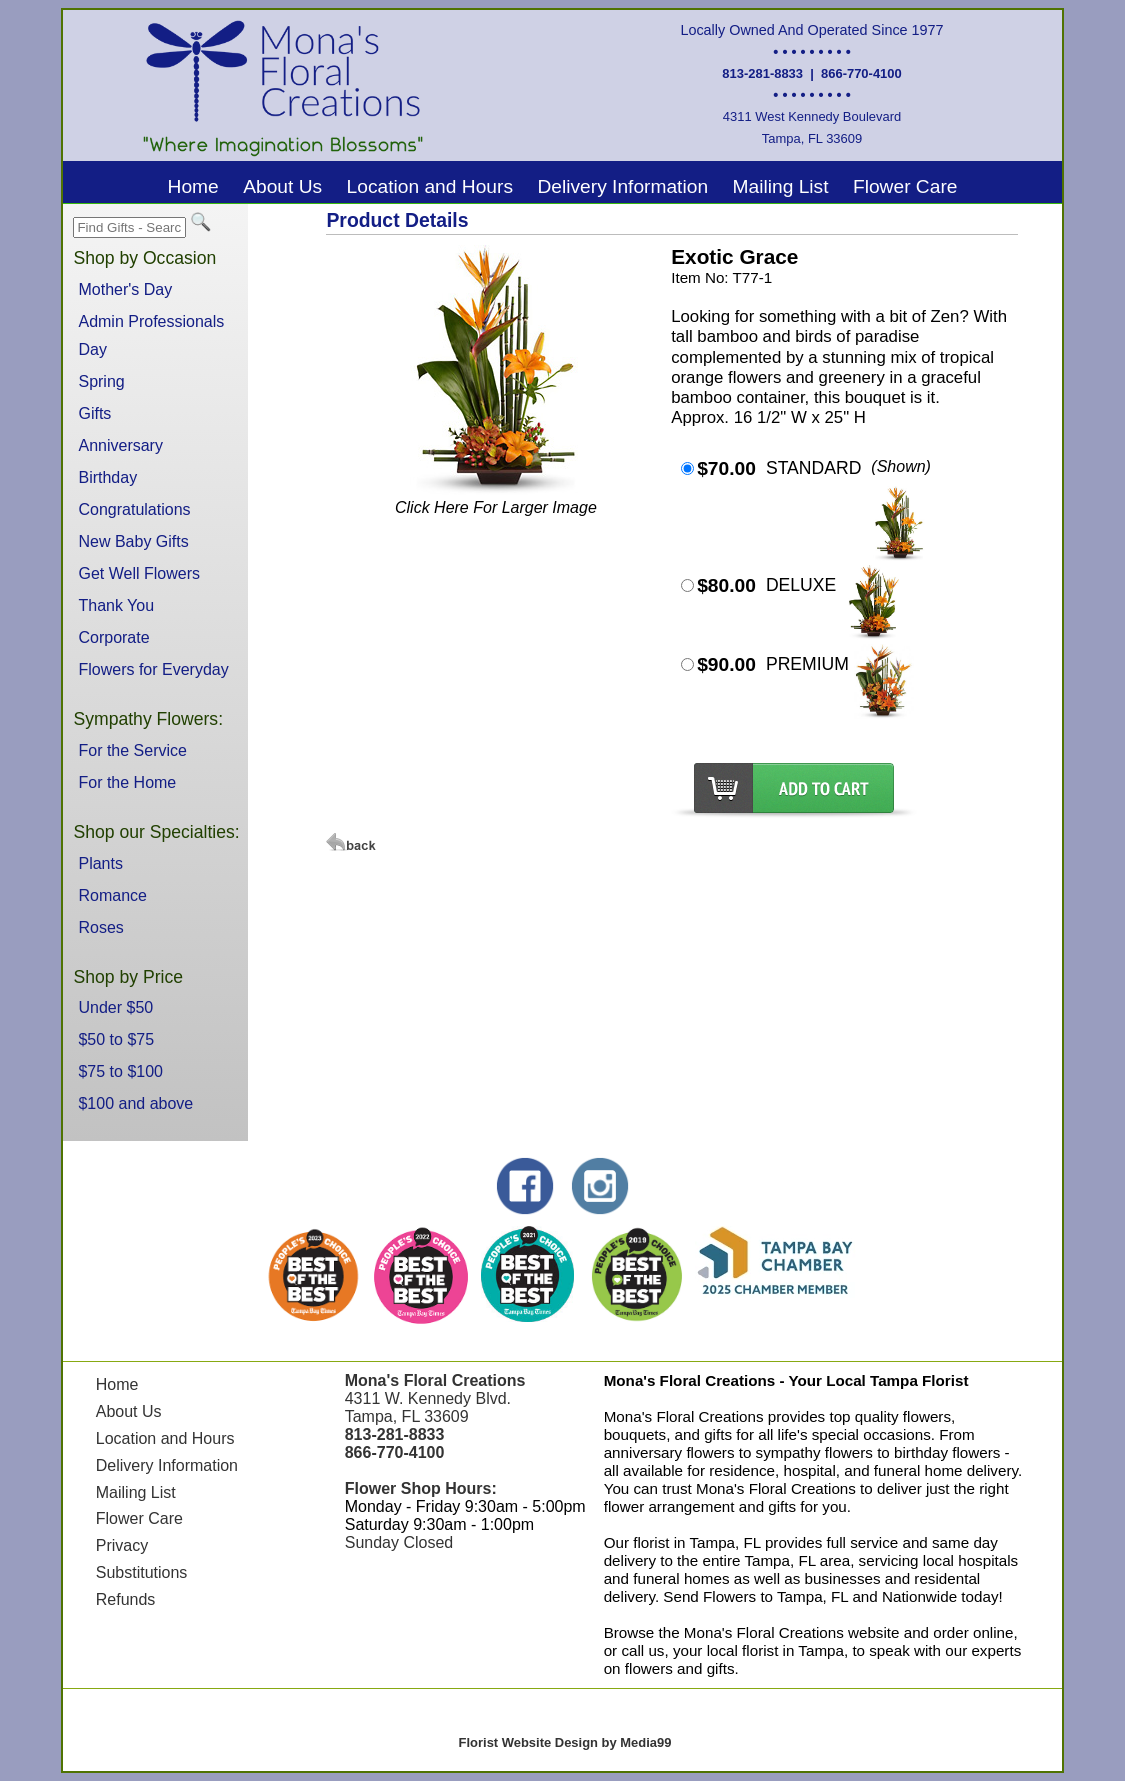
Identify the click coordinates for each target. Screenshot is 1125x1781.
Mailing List (781, 186)
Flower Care (905, 186)
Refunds (126, 1599)
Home (193, 186)
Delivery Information (622, 186)
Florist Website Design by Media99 (565, 1742)
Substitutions (142, 1572)
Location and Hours (430, 186)
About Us (282, 186)
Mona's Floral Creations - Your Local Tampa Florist (786, 1380)
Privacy (122, 1545)
